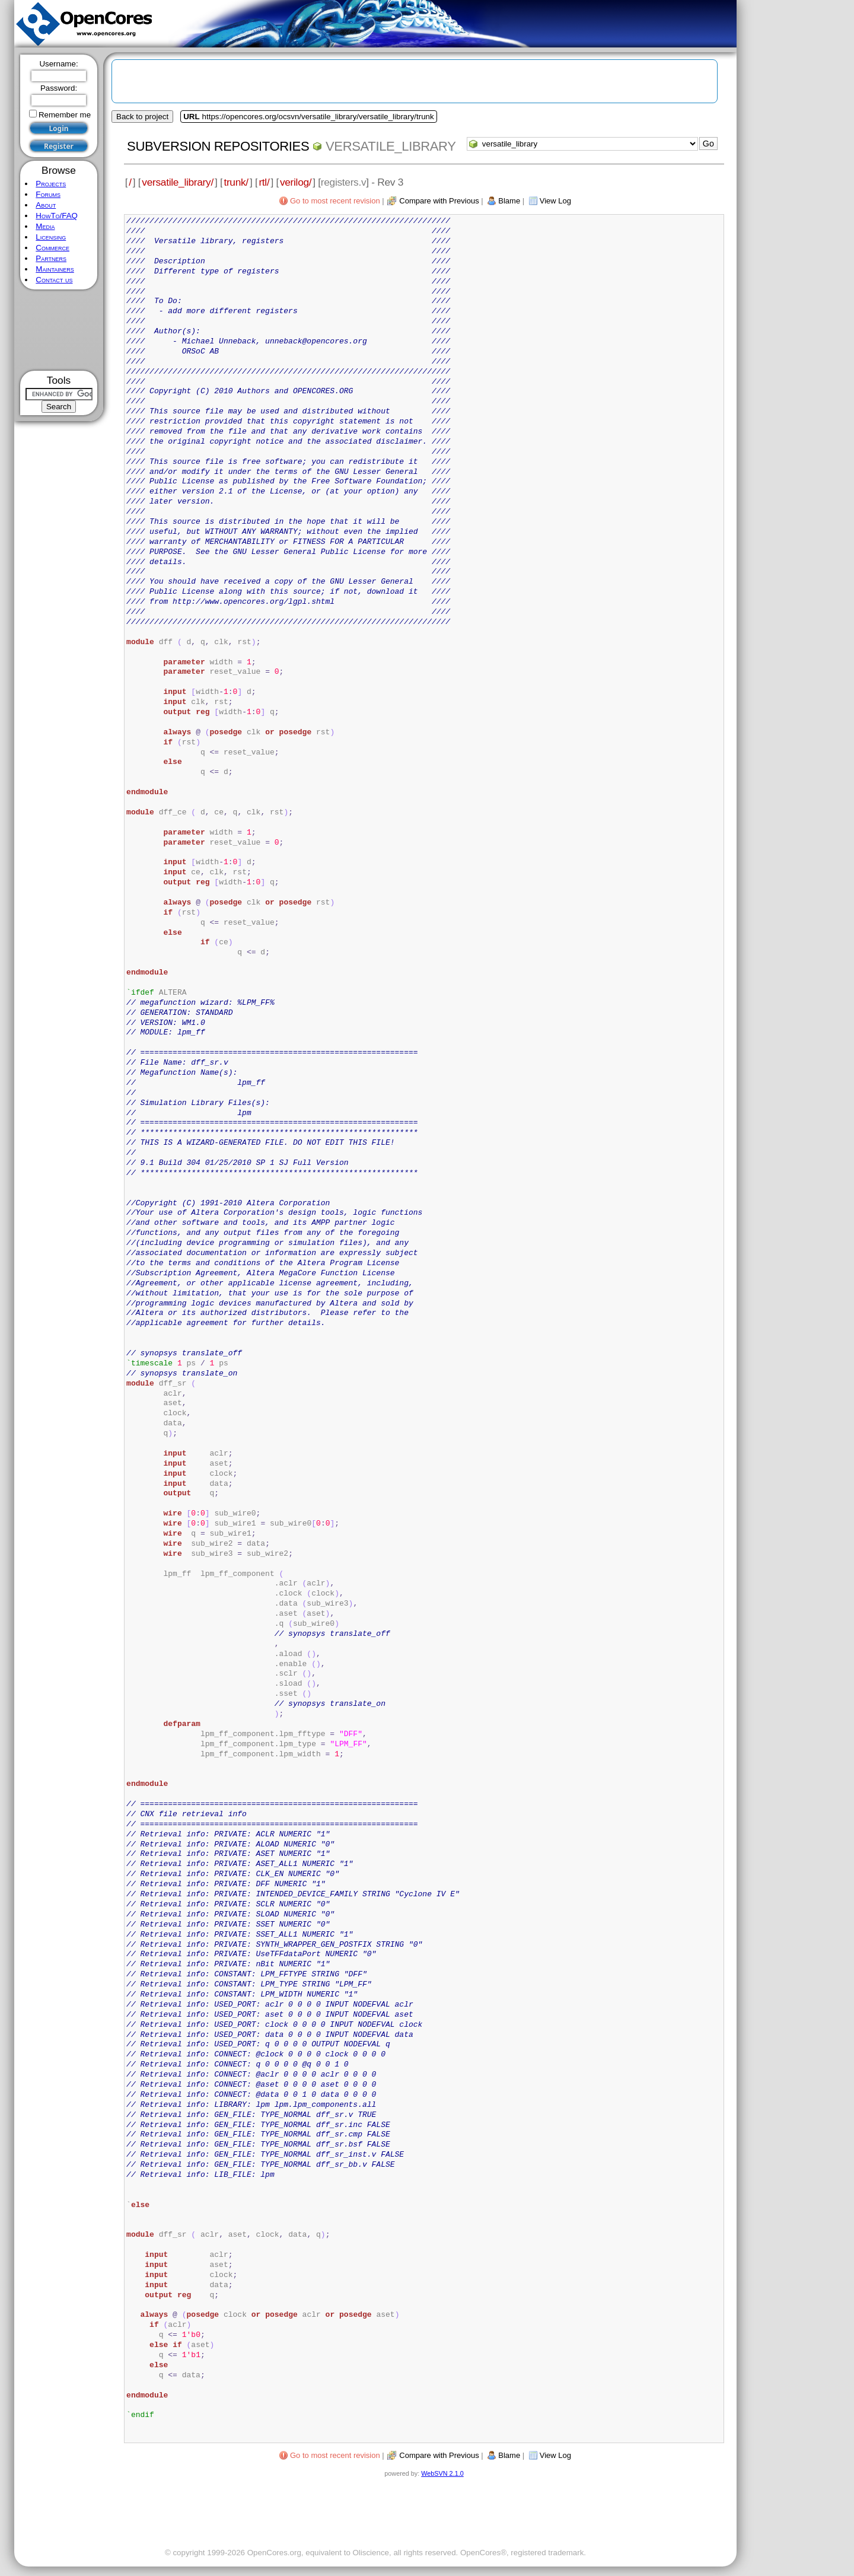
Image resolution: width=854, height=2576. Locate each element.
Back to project (142, 116)
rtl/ (264, 182)
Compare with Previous (439, 200)
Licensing (51, 237)
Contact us (54, 279)
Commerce (52, 247)
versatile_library (391, 146)
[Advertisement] (59, 330)
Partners (51, 258)
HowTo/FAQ (57, 215)
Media (45, 226)
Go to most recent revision (335, 200)
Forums (48, 194)
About (46, 204)
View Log (555, 200)
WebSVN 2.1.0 (442, 2473)
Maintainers (55, 269)
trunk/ (236, 182)
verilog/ (295, 182)
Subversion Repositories (218, 146)
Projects (51, 183)
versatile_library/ (178, 182)
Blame (509, 200)
